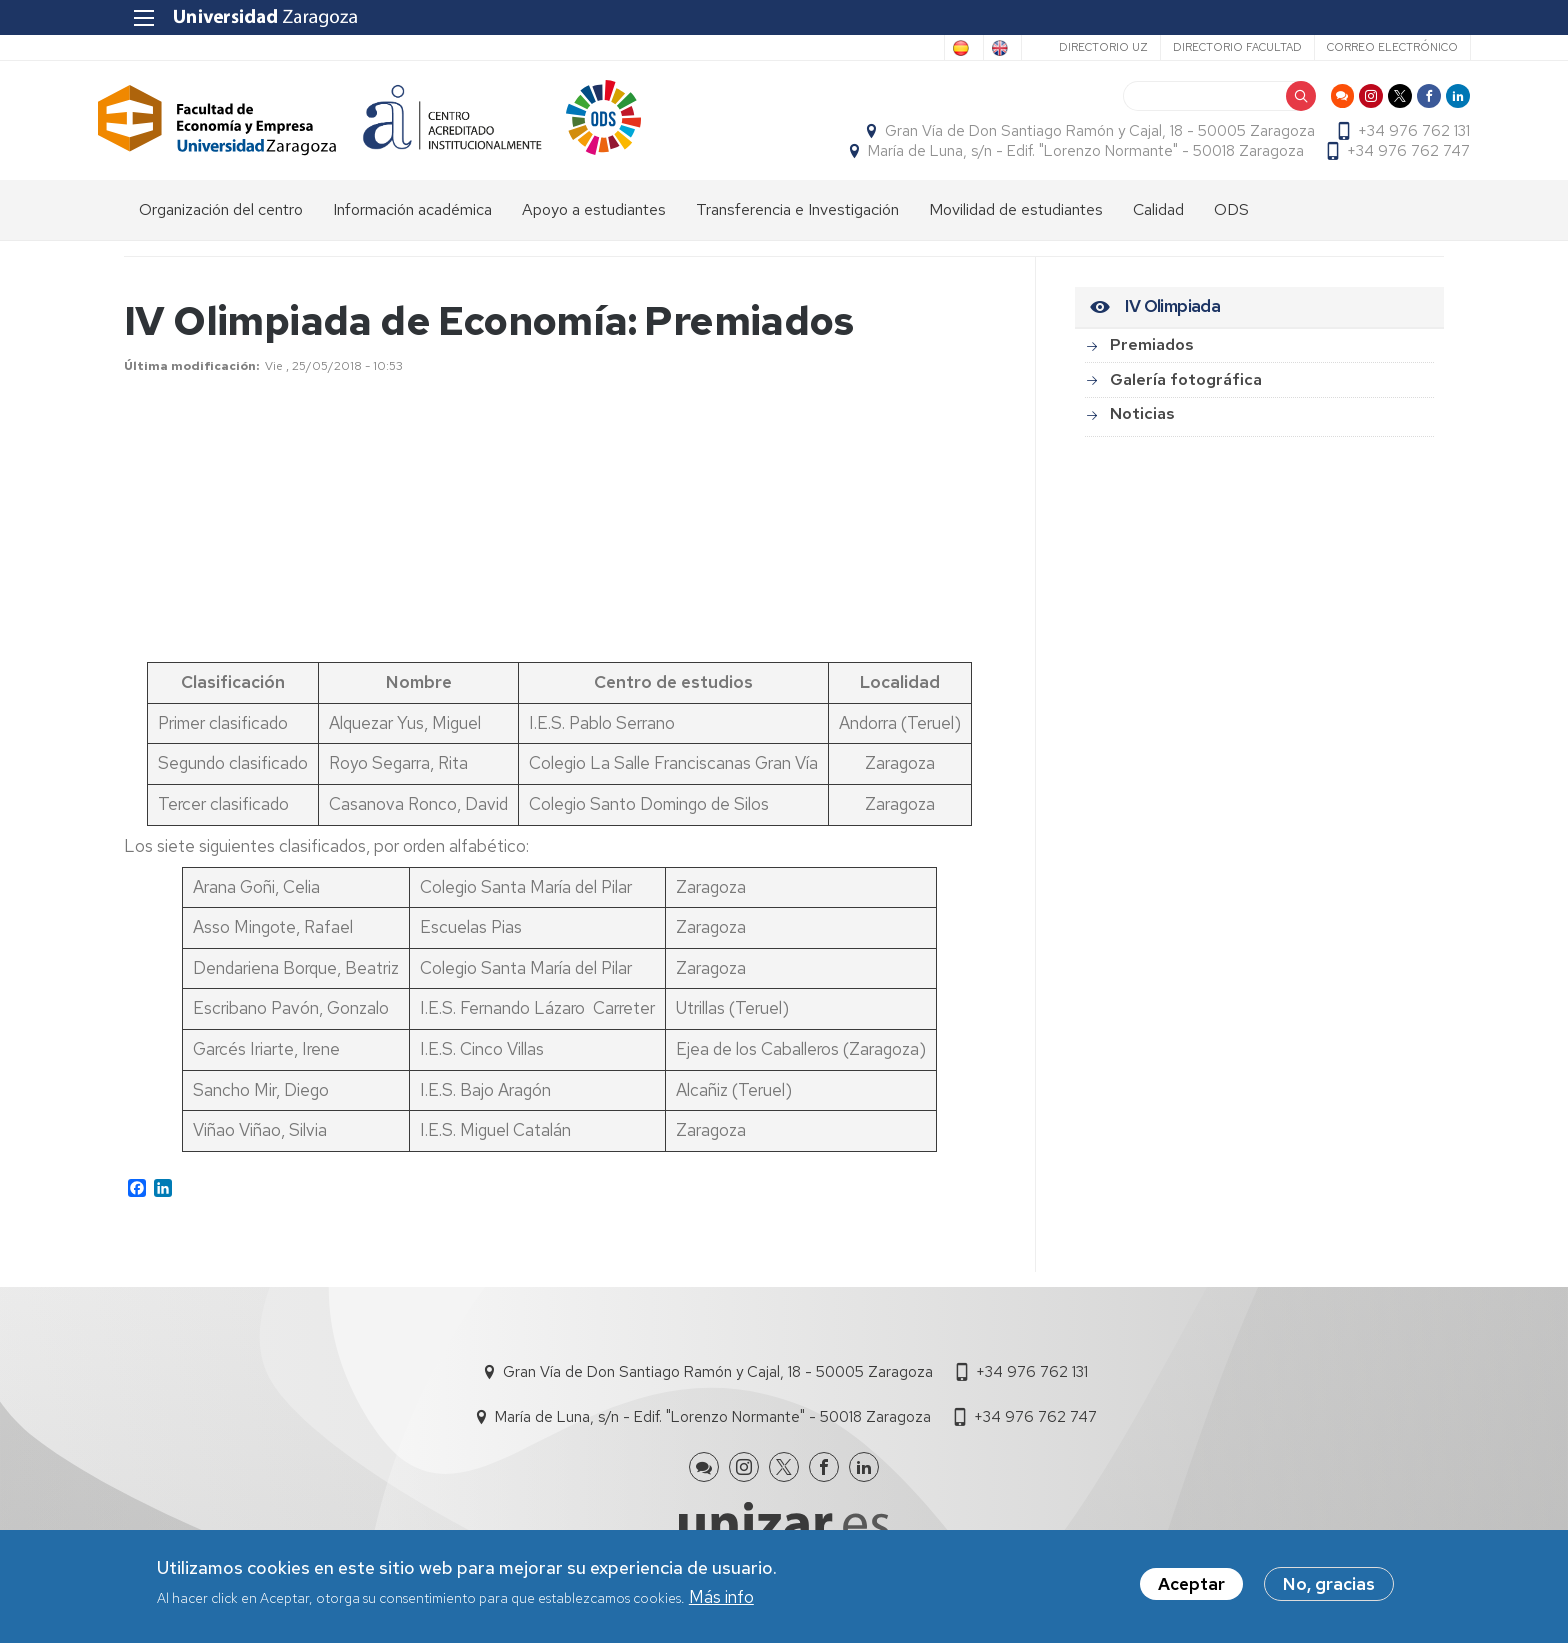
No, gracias (1329, 1585)
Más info (721, 1598)
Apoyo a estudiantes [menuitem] (594, 220)
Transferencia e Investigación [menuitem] (797, 220)
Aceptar (1191, 1585)
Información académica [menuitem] (412, 220)
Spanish (885, 48)
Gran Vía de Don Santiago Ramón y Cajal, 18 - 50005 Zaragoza (1074, 136)
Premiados (1152, 355)
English (966, 48)
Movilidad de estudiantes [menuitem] (1016, 220)
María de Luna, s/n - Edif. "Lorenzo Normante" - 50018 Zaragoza (1060, 156)
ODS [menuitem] (1231, 220)
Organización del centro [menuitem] (221, 220)
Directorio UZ (1076, 47)
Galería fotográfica (1186, 390)
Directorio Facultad (1210, 47)
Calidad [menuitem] (1158, 220)
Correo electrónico (1365, 47)
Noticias (1142, 424)
